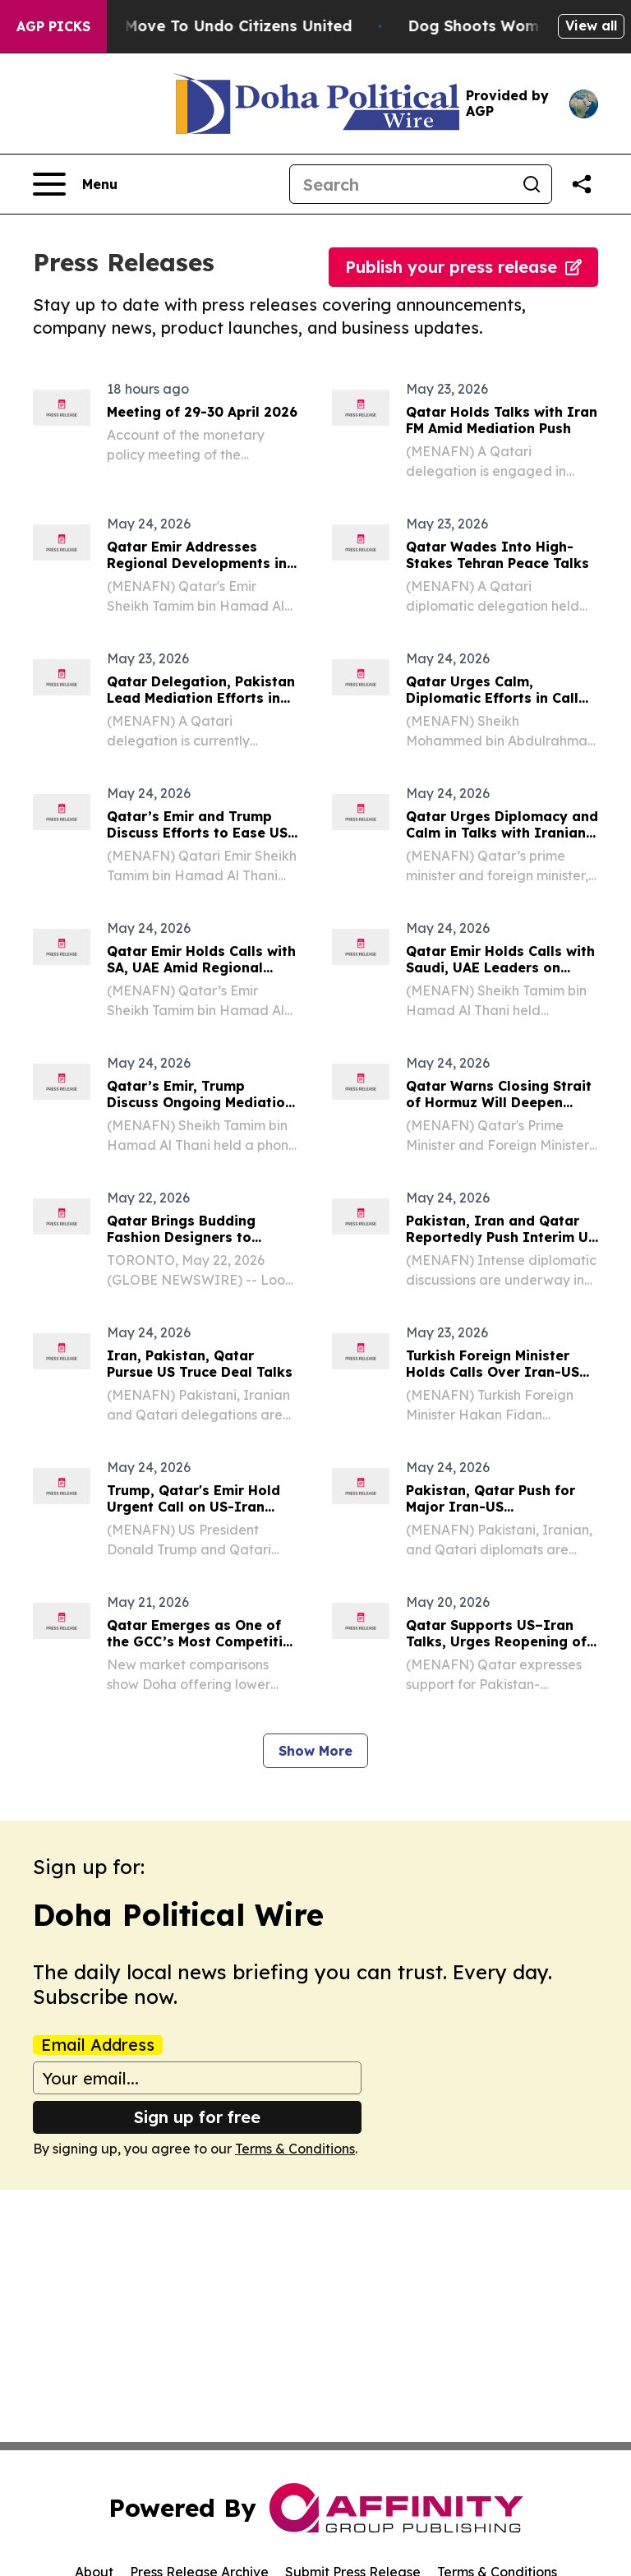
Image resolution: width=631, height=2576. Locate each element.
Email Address (97, 2045)
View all (591, 25)
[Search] (401, 184)
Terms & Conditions (295, 2148)
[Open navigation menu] (75, 184)
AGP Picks (53, 26)
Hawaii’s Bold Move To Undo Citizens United (203, 25)
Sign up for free (197, 2117)
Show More (315, 1751)
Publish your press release (463, 266)
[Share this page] (581, 184)
